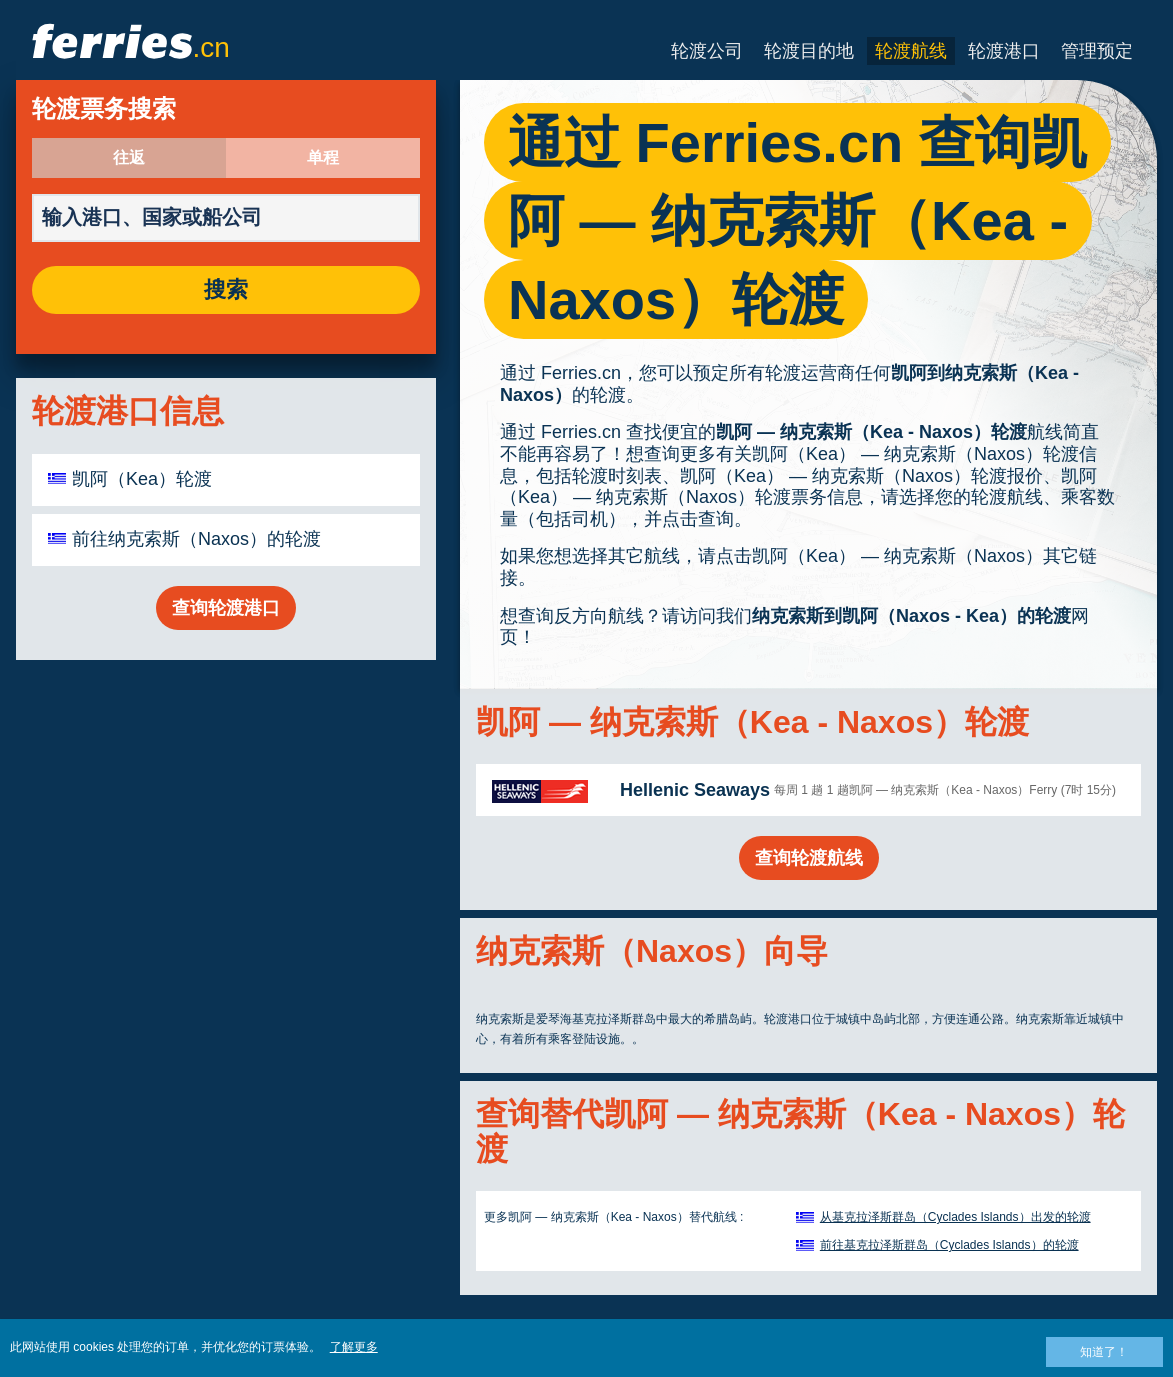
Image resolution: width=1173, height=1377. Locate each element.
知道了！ (1104, 1352)
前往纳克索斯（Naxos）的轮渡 (196, 539)
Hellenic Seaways (695, 790)
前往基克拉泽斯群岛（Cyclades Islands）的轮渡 (949, 1245)
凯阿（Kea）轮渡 (142, 479)
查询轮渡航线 (809, 858)
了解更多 (354, 1347)
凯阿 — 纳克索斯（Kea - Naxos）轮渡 (871, 432)
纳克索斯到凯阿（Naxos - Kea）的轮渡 (911, 616)
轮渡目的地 (809, 51)
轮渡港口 (1004, 51)
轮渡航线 (911, 51)
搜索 (226, 290)
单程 (323, 158)
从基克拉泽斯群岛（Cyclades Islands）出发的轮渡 (955, 1217)
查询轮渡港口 (226, 608)
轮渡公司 (707, 51)
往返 (129, 158)
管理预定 (1097, 51)
